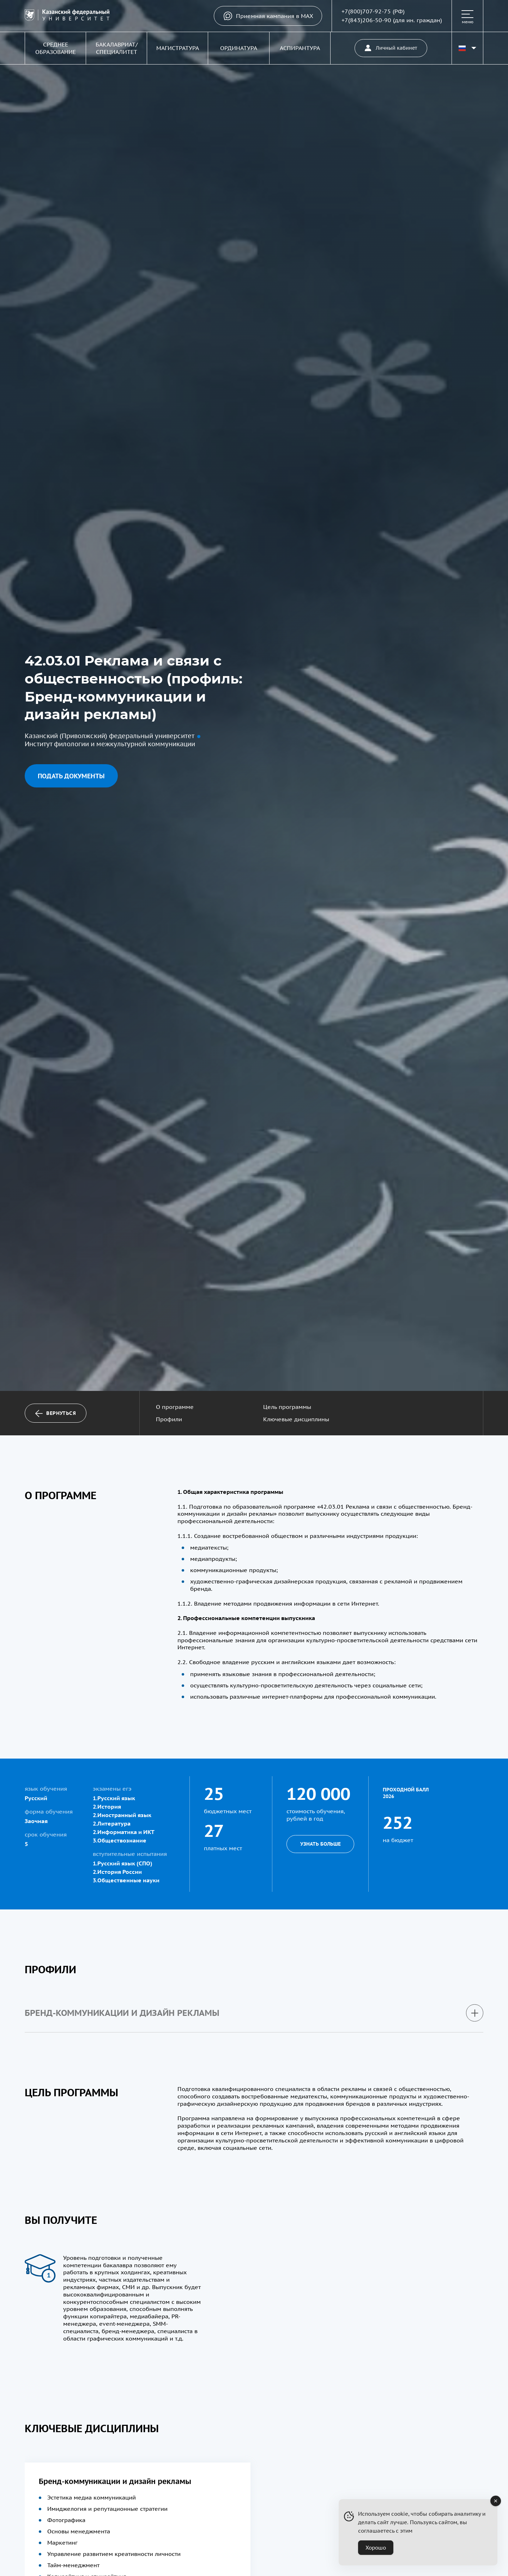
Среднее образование (55, 48)
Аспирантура (300, 47)
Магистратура (177, 47)
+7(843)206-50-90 (366, 20)
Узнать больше (320, 1844)
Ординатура (238, 47)
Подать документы (71, 776)
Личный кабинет (391, 48)
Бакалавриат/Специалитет (117, 48)
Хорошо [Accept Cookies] (375, 2547)
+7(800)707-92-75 (366, 11)
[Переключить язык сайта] (467, 48)
